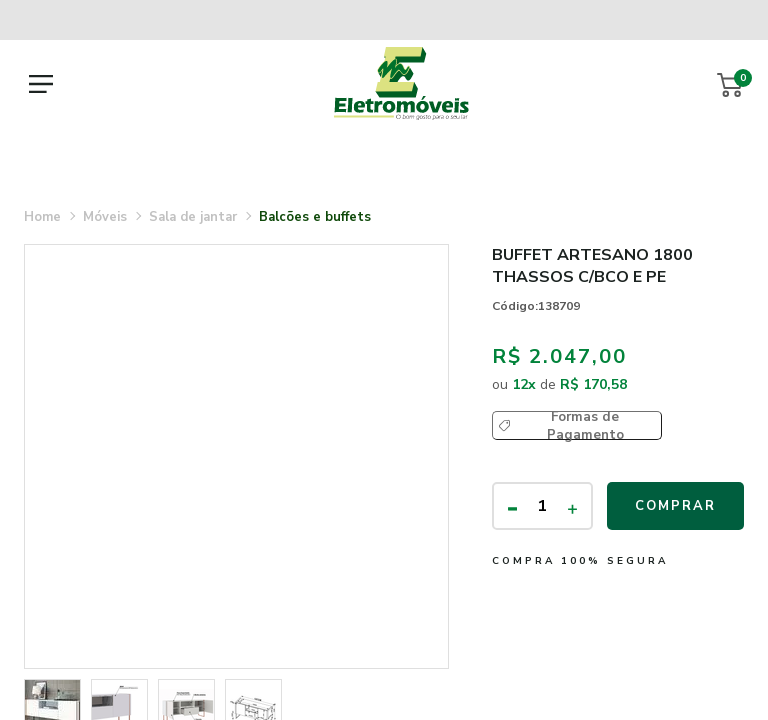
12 (524, 384)
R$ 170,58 (593, 384)
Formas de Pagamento (585, 425)
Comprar (675, 506)
